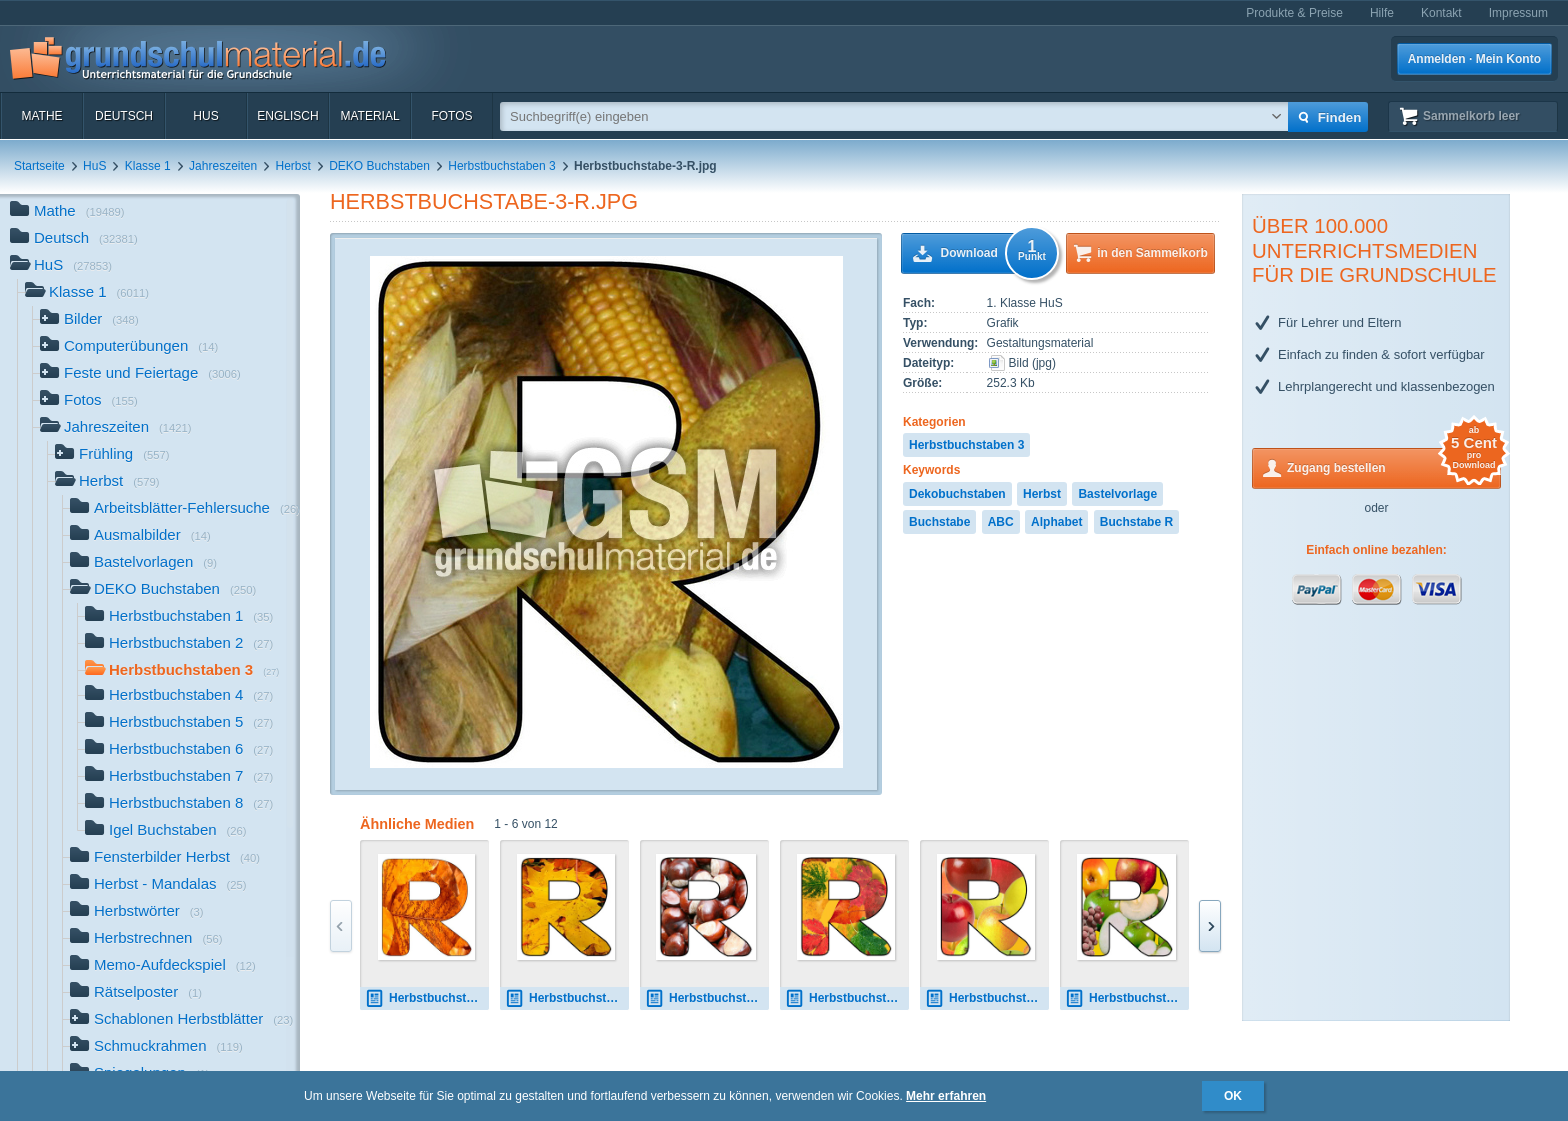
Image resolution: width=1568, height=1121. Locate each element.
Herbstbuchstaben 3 (501, 166)
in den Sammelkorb (1152, 253)
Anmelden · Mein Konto (1474, 59)
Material (369, 116)
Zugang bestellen (1394, 466)
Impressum (1518, 13)
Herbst (293, 166)
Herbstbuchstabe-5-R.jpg (847, 998)
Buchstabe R (1136, 522)
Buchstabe (939, 522)
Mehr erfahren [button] (946, 1096)
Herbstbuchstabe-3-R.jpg (484, 201)
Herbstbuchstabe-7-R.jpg (1127, 998)
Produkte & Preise (1294, 13)
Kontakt (1441, 13)
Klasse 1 (148, 166)
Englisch (287, 116)
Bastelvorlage (1117, 494)
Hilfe (1382, 13)
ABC (1001, 522)
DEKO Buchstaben (379, 166)
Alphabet (1056, 522)
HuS (205, 116)
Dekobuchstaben (957, 494)
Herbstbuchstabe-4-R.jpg (707, 998)
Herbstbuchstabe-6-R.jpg (987, 998)
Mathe (41, 116)
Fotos (451, 116)
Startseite (39, 166)
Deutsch (124, 116)
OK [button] (1233, 1096)
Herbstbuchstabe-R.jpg (427, 998)
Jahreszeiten (223, 166)
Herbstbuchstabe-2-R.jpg (567, 998)
